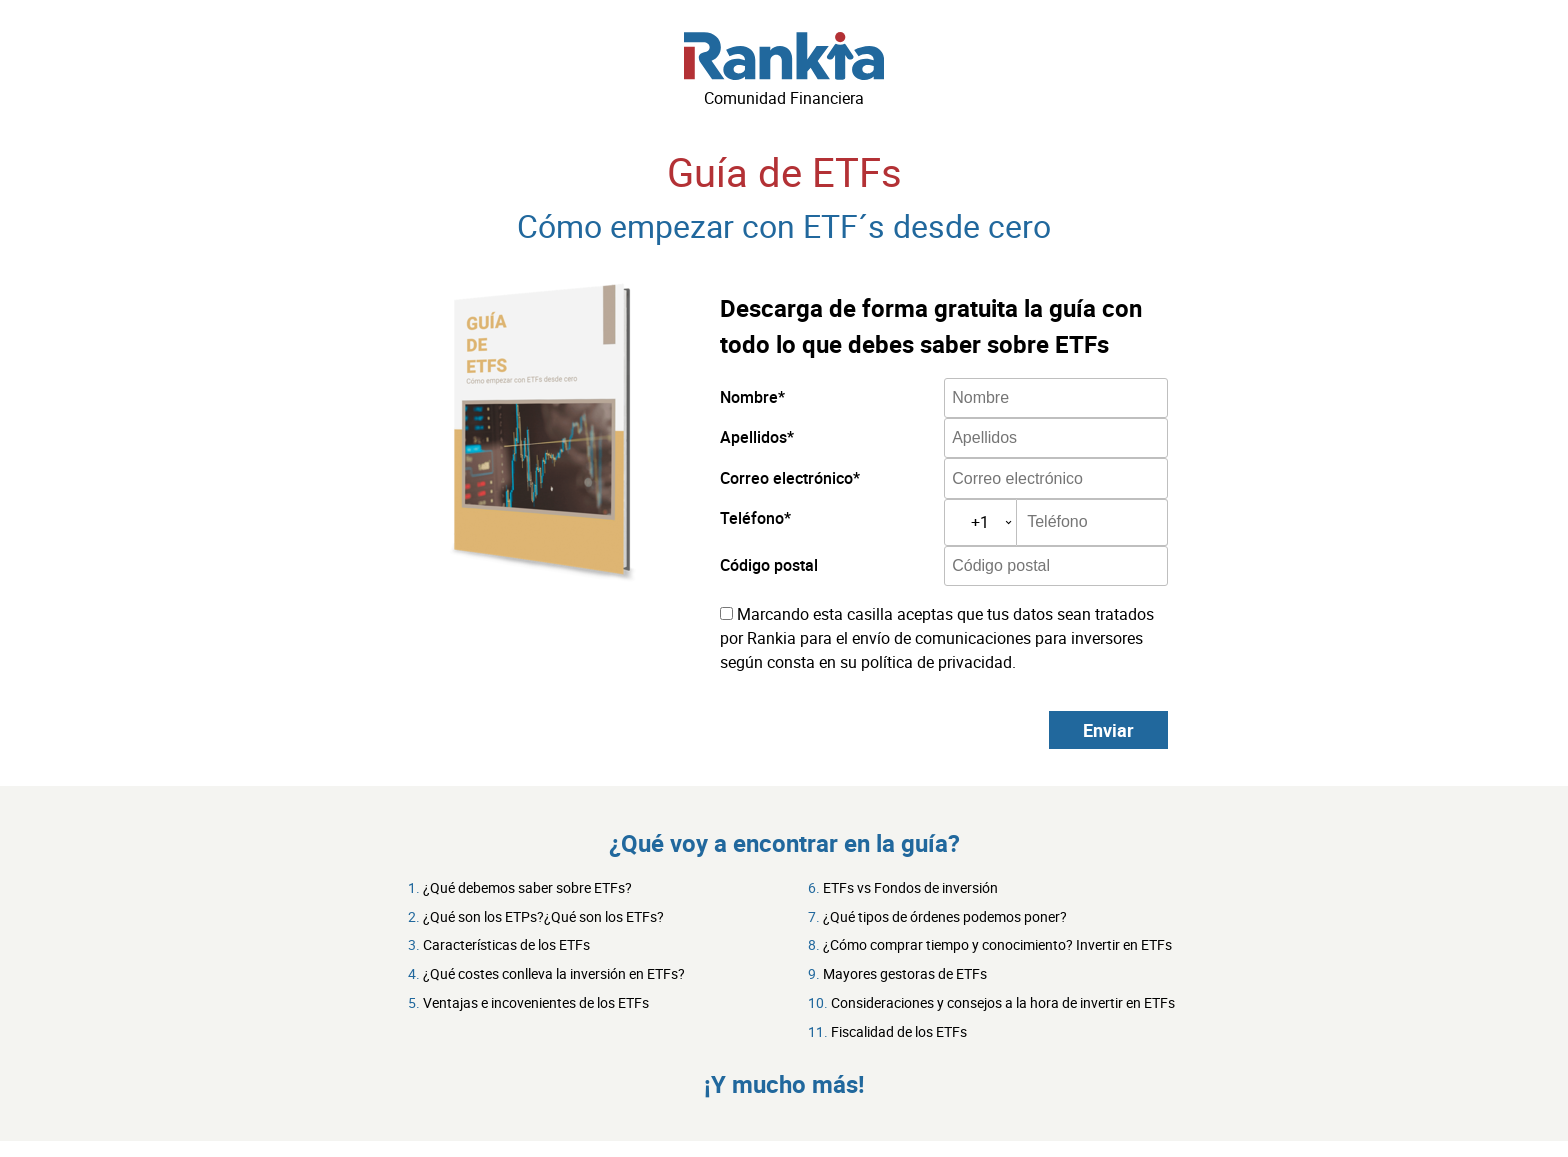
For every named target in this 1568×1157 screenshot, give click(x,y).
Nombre (749, 397)
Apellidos (753, 437)
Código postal (769, 565)
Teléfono (752, 518)
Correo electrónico (786, 478)
